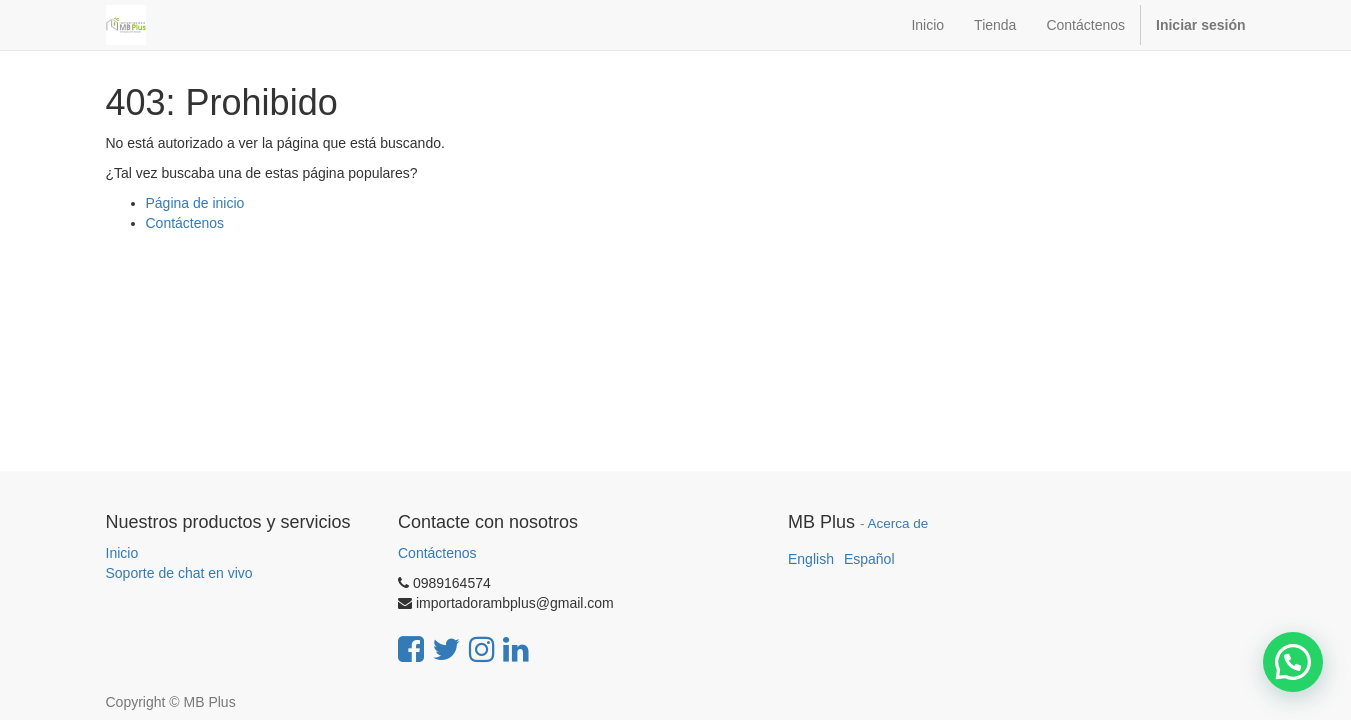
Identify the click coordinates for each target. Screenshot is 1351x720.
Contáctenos (185, 223)
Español (869, 559)
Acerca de (898, 523)
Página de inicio (195, 203)
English (811, 559)
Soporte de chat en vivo (179, 573)
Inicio (122, 553)
